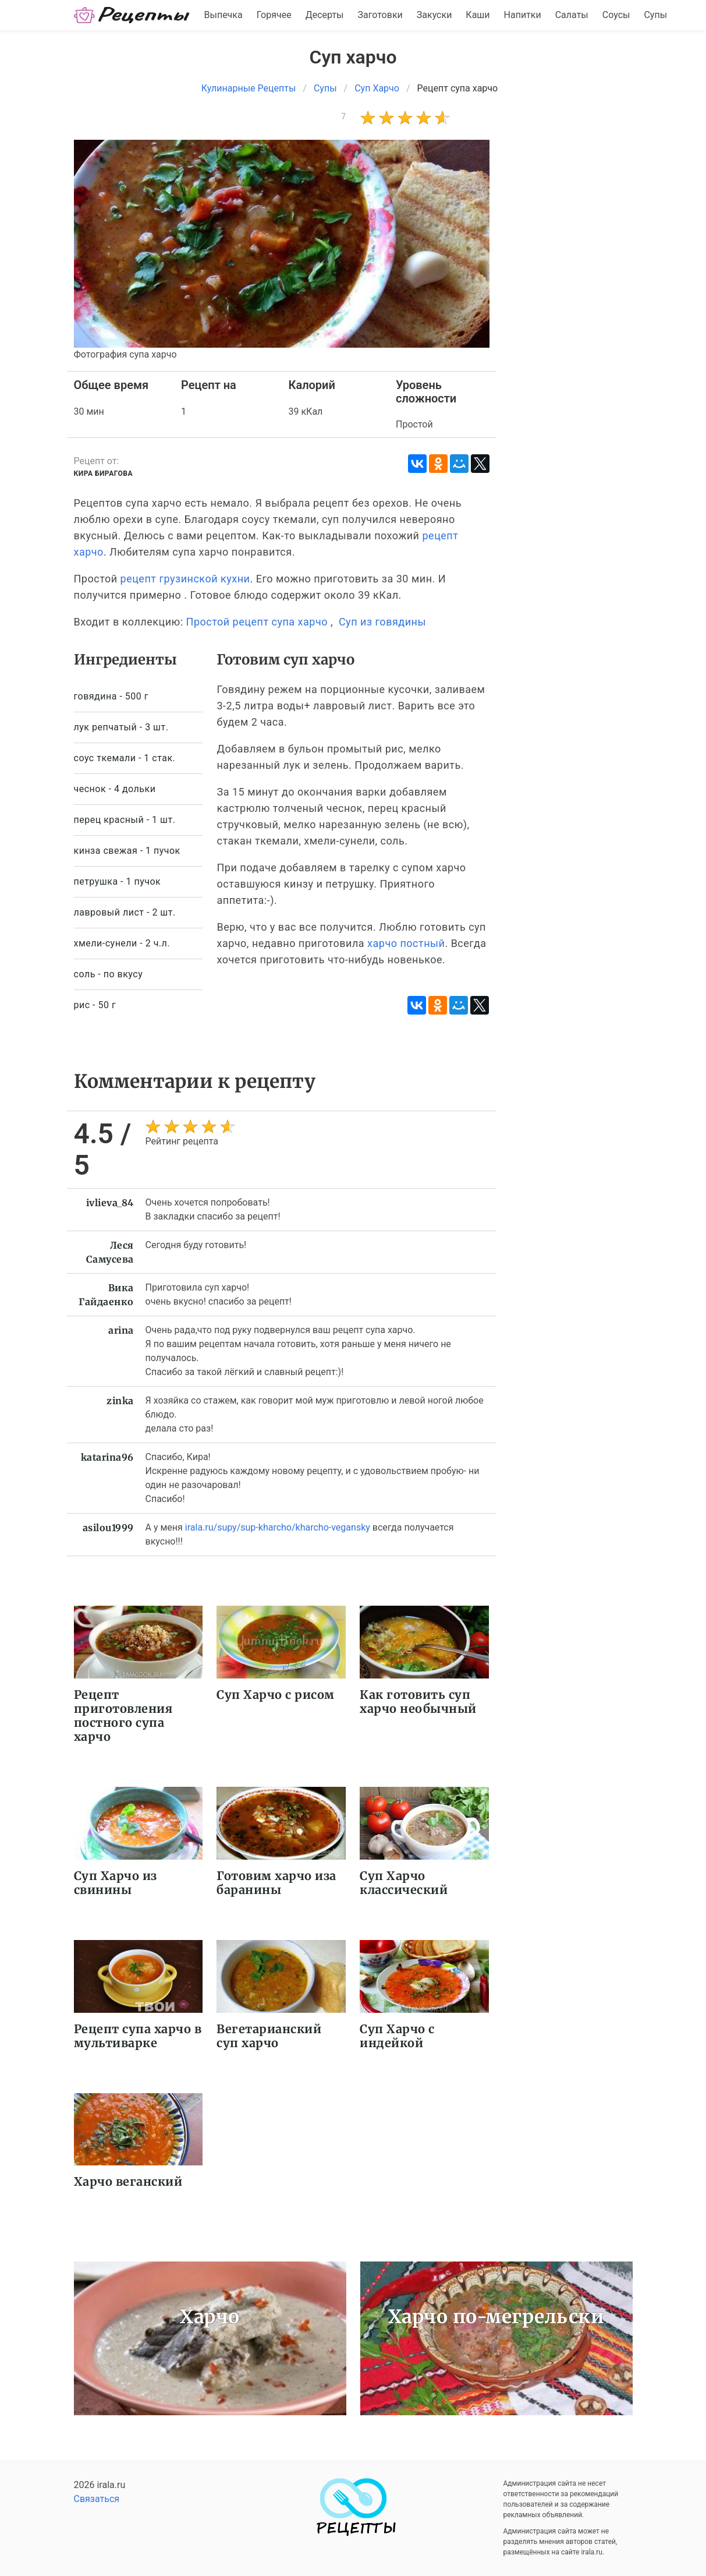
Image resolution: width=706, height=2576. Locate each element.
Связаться (97, 2498)
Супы (655, 14)
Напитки (522, 14)
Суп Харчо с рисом (276, 1694)
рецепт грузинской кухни (185, 579)
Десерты (325, 14)
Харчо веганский (128, 2181)
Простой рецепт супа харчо (257, 622)
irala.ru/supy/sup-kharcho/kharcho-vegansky (277, 1527)
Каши (477, 14)
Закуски (434, 14)
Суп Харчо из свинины (115, 1882)
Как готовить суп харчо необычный (418, 1701)
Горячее (274, 14)
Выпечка (223, 14)
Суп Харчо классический (404, 1882)
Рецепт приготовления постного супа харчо (123, 1715)
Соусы (616, 14)
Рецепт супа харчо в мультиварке (138, 2036)
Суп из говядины (382, 622)
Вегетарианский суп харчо (269, 2036)
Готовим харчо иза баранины (276, 1882)
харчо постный (406, 943)
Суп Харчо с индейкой (397, 2036)
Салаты (571, 14)
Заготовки (380, 14)
